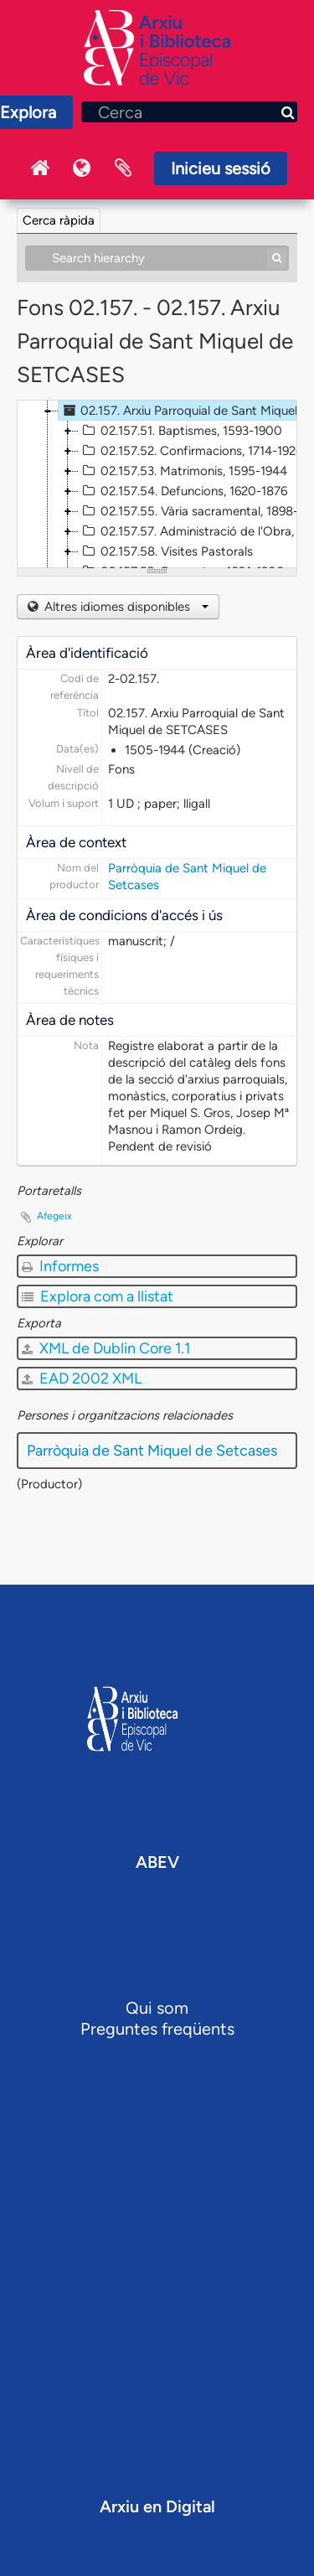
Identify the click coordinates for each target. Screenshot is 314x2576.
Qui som (157, 2008)
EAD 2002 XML (82, 1378)
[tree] (157, 484)
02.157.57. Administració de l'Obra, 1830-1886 (195, 531)
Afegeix (54, 1216)
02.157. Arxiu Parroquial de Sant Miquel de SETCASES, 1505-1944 (185, 411)
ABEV (157, 1862)
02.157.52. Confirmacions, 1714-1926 (190, 451)
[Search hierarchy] (157, 258)
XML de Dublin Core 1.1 (106, 1348)
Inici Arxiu (39, 168)
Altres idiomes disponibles (124, 606)
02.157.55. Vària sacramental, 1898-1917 (195, 511)
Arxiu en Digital (157, 2506)
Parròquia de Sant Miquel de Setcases (152, 1450)
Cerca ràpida (59, 220)
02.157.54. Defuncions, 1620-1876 (183, 491)
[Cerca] (189, 111)
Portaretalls (123, 168)
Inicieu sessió (220, 168)
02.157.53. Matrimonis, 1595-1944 (183, 471)
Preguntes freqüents (157, 2029)
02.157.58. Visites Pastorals (166, 551)
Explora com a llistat (97, 1296)
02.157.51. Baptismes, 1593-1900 (180, 431)
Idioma (81, 168)
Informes (60, 1266)
